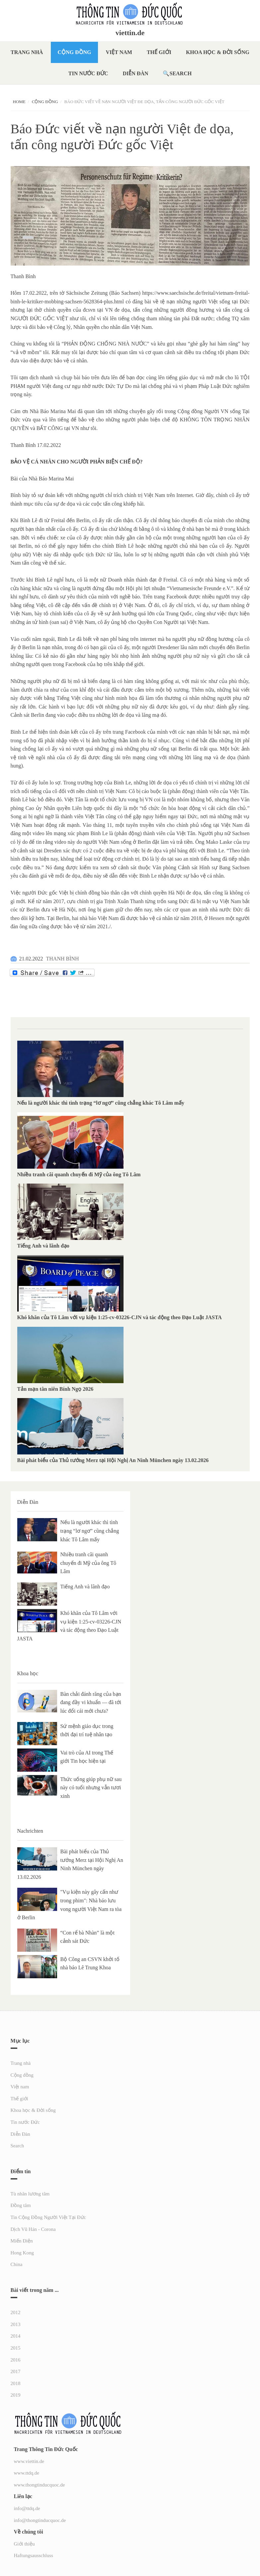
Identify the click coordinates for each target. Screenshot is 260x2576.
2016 (16, 2359)
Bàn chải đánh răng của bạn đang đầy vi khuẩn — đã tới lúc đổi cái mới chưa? (91, 1702)
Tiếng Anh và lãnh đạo (43, 1246)
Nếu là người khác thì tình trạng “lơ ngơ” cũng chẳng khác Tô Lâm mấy (100, 1103)
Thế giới (159, 52)
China (17, 2264)
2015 (16, 2348)
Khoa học (28, 1673)
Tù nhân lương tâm (30, 2193)
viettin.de (130, 32)
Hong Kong (22, 2252)
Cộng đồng (74, 52)
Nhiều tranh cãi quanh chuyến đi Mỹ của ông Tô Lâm (79, 1174)
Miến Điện (22, 2240)
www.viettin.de (29, 2461)
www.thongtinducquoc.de (39, 2484)
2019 (16, 2395)
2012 (16, 2312)
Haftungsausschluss (33, 2555)
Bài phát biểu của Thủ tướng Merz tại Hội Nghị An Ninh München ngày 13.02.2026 (113, 1460)
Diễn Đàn (135, 73)
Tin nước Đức (88, 73)
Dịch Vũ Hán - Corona (33, 2229)
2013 (16, 2324)
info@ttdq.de (27, 2508)
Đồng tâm (21, 2205)
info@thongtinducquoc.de (40, 2520)
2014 (16, 2336)
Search (180, 73)
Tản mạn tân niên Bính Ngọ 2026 (55, 1389)
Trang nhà (27, 52)
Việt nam (119, 52)
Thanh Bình (23, 276)
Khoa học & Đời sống (217, 52)
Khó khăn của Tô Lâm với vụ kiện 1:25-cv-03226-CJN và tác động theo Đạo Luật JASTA (119, 1317)
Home (19, 101)
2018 (16, 2383)
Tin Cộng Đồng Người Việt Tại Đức (48, 2217)
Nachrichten (30, 1831)
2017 (16, 2371)
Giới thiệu (24, 2543)
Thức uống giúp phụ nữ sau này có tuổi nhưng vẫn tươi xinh (91, 1787)
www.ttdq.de (27, 2473)
